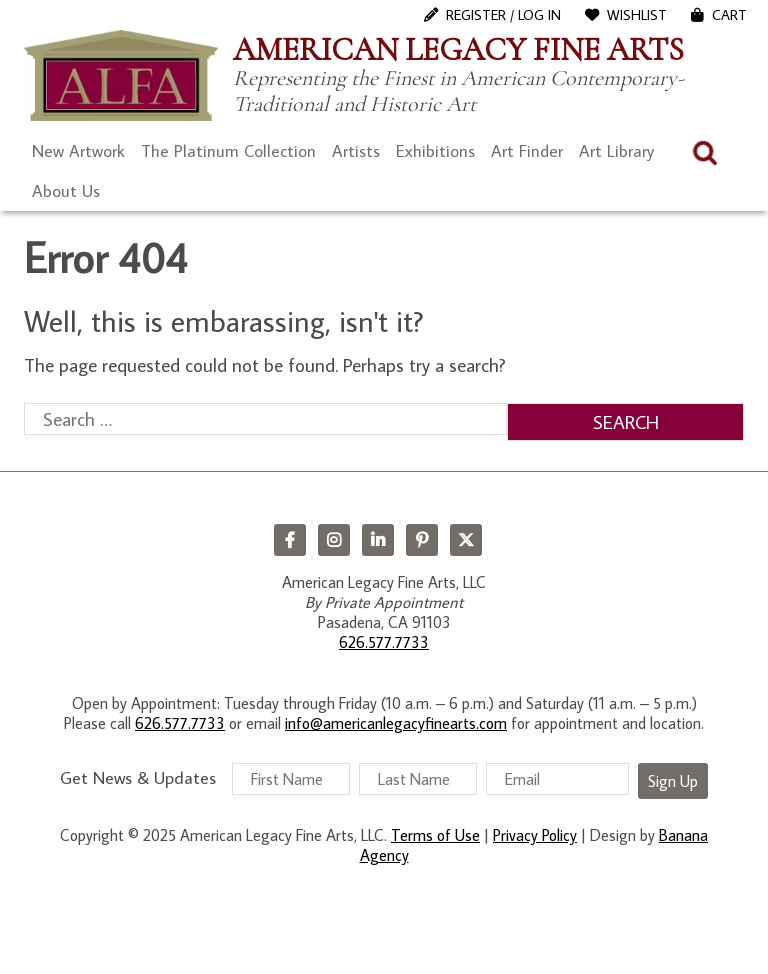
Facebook (290, 540)
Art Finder (527, 151)
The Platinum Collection (228, 151)
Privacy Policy (535, 835)
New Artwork (78, 151)
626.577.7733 (384, 642)
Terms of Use (435, 835)
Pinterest (422, 540)
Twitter (466, 540)
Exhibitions (435, 151)
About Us (66, 191)
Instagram (334, 540)
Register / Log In (503, 15)
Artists (356, 151)
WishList (637, 15)
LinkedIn (378, 540)
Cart (729, 15)
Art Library (616, 151)
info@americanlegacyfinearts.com (396, 723)
